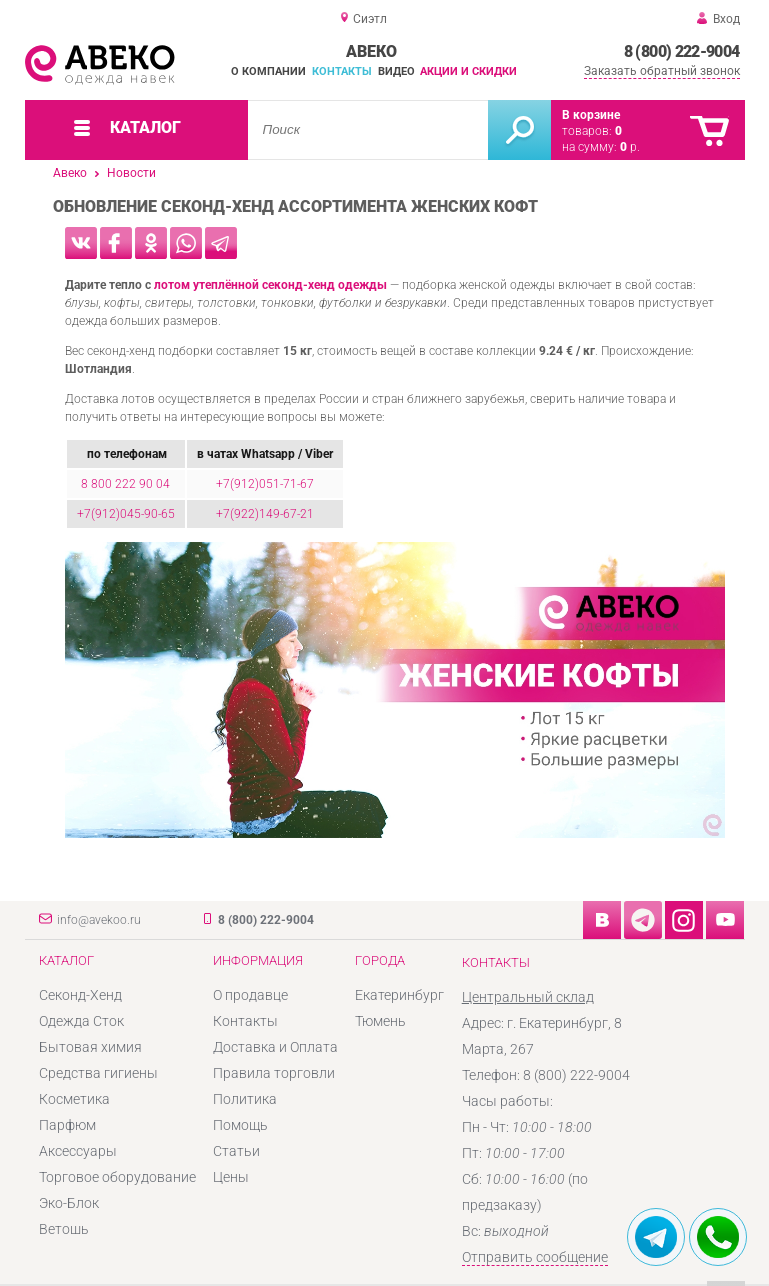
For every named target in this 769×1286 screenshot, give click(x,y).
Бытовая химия (90, 1047)
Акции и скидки (468, 71)
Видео (396, 71)
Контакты (342, 71)
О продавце (250, 995)
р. (630, 147)
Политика (245, 1099)
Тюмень (380, 1021)
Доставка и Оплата (275, 1047)
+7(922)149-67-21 (265, 514)
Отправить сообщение (535, 1257)
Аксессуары (78, 1151)
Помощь (240, 1125)
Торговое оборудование (117, 1177)
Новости (131, 173)
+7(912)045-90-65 (126, 514)
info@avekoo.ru (99, 920)
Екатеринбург (399, 995)
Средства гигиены (98, 1073)
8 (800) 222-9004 (682, 51)
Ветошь (64, 1229)
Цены (231, 1177)
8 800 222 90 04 (125, 484)
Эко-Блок (69, 1203)
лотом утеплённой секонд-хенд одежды (270, 285)
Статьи (236, 1151)
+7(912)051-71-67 (265, 484)
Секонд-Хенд (80, 995)
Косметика (74, 1099)
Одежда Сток (81, 1021)
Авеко (70, 173)
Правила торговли (274, 1073)
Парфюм (67, 1125)
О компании (268, 71)
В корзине (591, 115)
